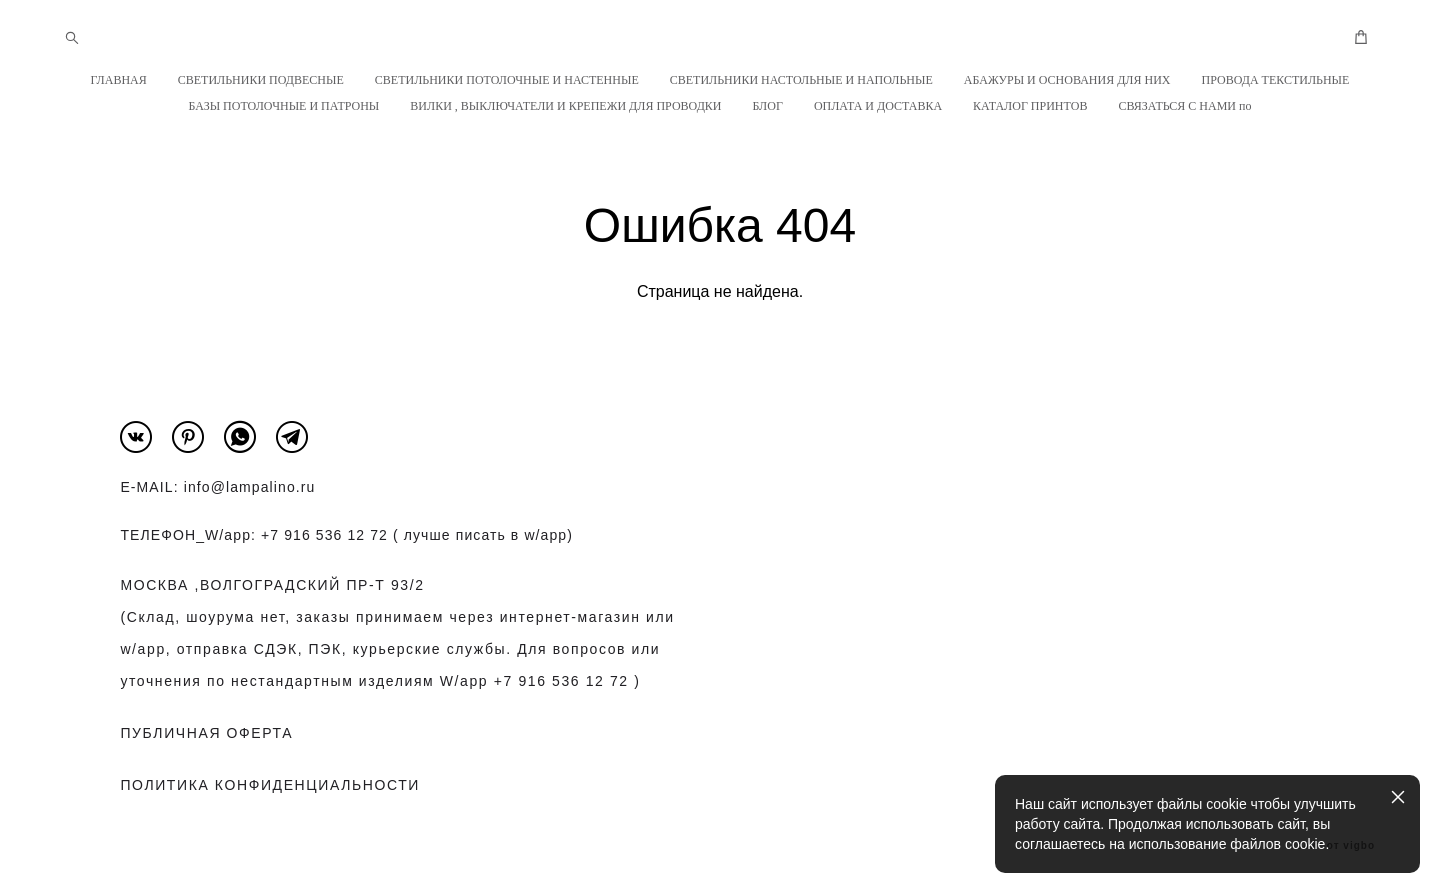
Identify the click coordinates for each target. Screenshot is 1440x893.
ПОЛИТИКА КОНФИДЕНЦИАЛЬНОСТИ (270, 785)
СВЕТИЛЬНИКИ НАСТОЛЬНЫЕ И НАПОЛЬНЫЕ (801, 80)
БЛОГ (768, 106)
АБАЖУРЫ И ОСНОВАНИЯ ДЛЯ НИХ (1067, 80)
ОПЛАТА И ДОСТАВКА (878, 106)
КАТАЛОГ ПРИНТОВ (1030, 106)
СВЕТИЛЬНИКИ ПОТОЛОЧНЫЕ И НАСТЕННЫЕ (507, 80)
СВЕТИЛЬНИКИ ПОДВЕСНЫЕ (261, 80)
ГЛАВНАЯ (119, 80)
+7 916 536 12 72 (324, 535)
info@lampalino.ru (250, 487)
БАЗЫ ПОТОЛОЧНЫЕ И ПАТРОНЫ (284, 106)
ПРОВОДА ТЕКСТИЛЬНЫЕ (1275, 80)
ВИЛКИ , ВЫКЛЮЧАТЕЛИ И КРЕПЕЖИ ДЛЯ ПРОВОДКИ (565, 106)
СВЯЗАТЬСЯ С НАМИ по (1184, 106)
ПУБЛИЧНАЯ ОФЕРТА (206, 733)
